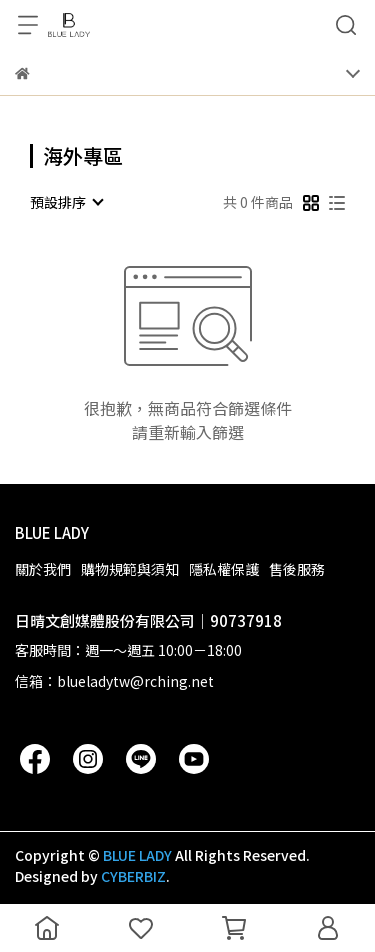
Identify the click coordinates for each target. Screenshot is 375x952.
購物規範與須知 (130, 569)
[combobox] (66, 202)
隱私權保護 (224, 569)
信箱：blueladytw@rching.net (114, 681)
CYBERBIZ (133, 876)
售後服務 (297, 569)
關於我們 (43, 569)
